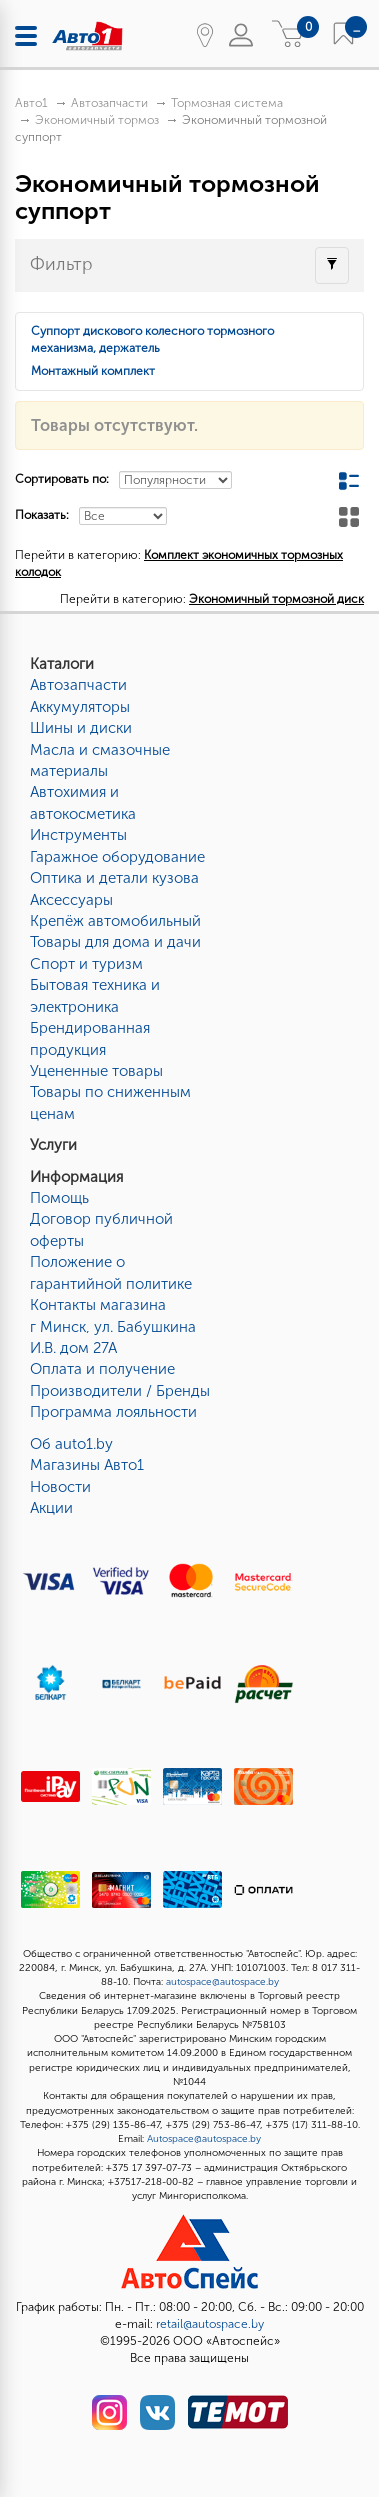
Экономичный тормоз (97, 120)
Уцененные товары (96, 1071)
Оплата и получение (102, 1369)
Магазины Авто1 (87, 1465)
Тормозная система (227, 103)
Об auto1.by (71, 1444)
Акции (51, 1508)
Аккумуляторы (80, 707)
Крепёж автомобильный (115, 921)
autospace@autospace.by (222, 1982)
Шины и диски (81, 728)
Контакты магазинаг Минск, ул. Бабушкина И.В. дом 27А (113, 1326)
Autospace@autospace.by (204, 2139)
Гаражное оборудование (117, 857)
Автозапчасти (109, 103)
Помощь (59, 1198)
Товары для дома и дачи (115, 942)
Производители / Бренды (120, 1391)
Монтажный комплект (93, 371)
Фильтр (61, 264)
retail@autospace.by (210, 2324)
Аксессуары (71, 900)
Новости (60, 1487)
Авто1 (31, 103)
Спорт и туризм (86, 964)
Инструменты (78, 835)
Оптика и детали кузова (114, 878)
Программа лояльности (113, 1412)
